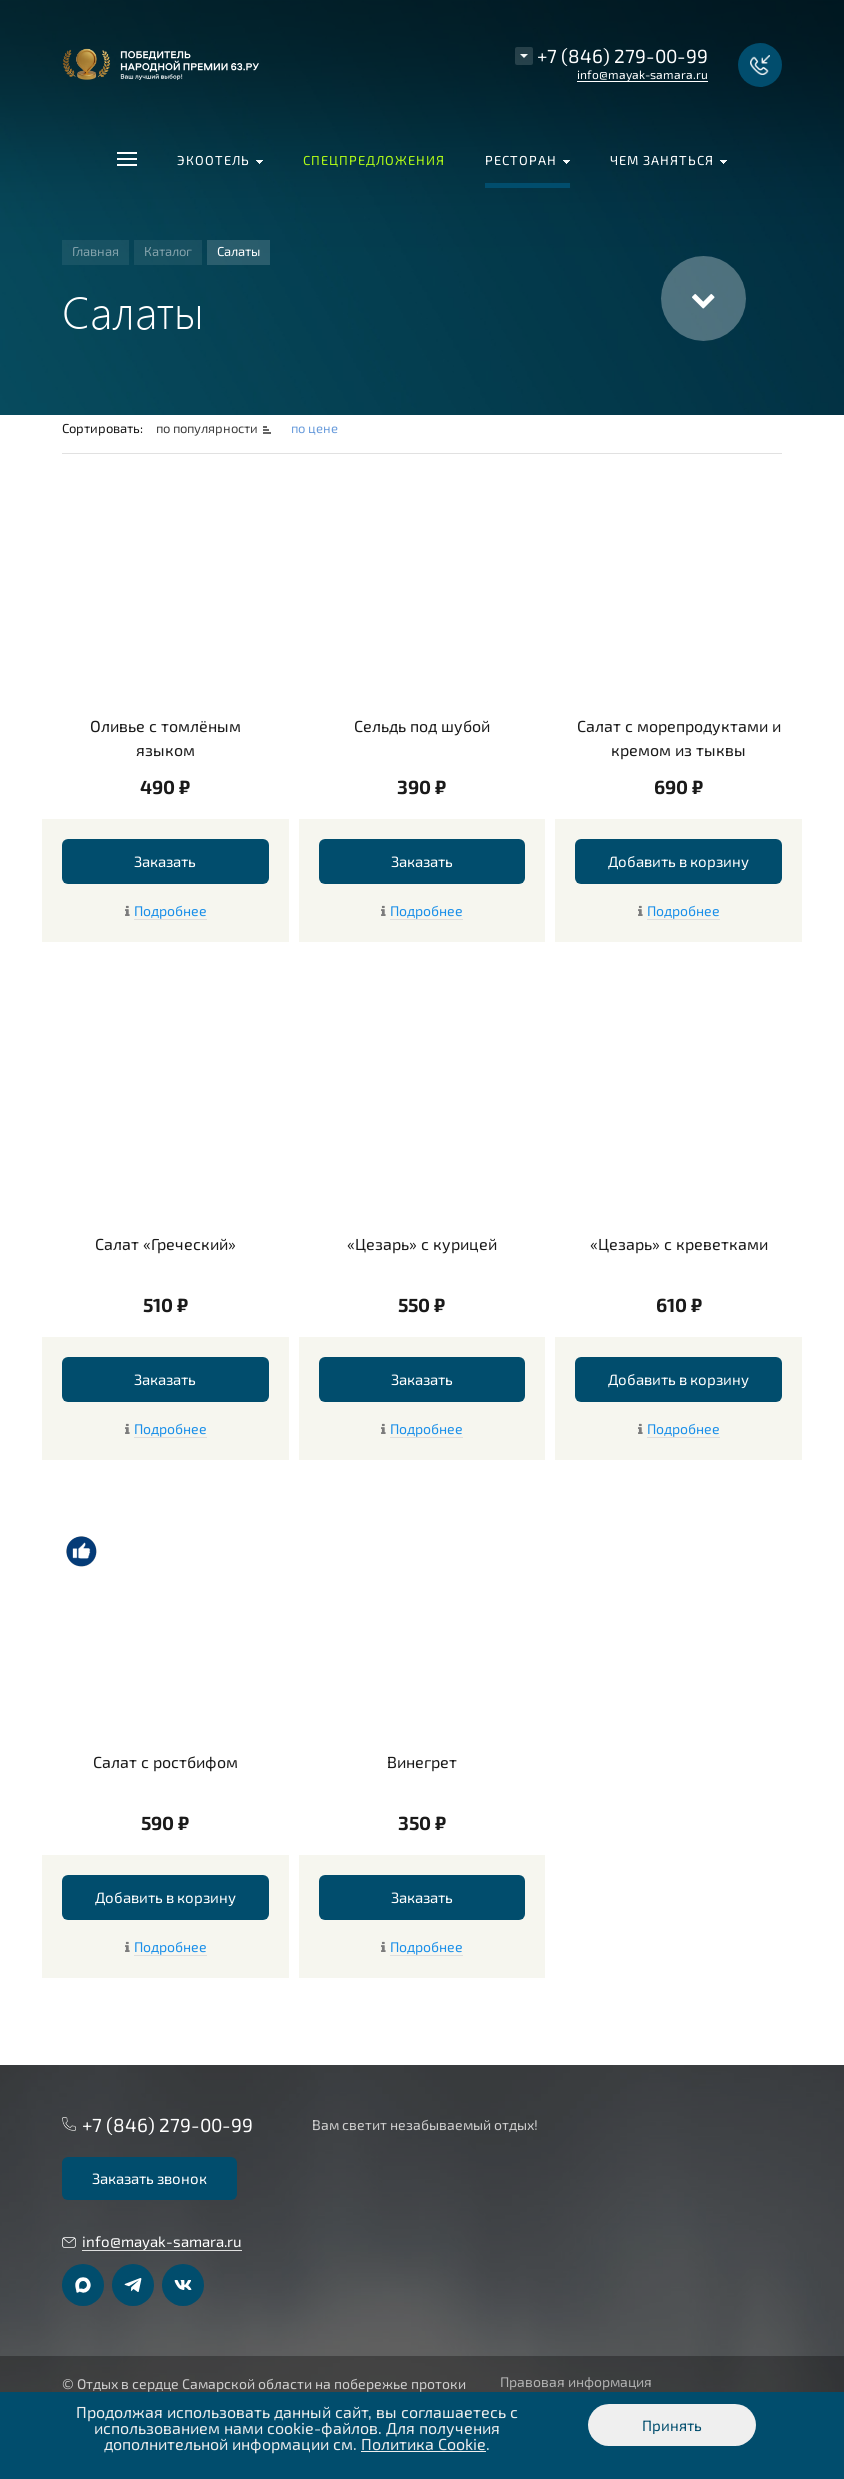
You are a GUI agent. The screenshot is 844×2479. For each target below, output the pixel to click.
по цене (314, 428)
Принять (672, 2425)
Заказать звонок (149, 2178)
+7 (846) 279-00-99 (622, 55)
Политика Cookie (423, 2443)
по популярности (208, 428)
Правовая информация (576, 2382)
